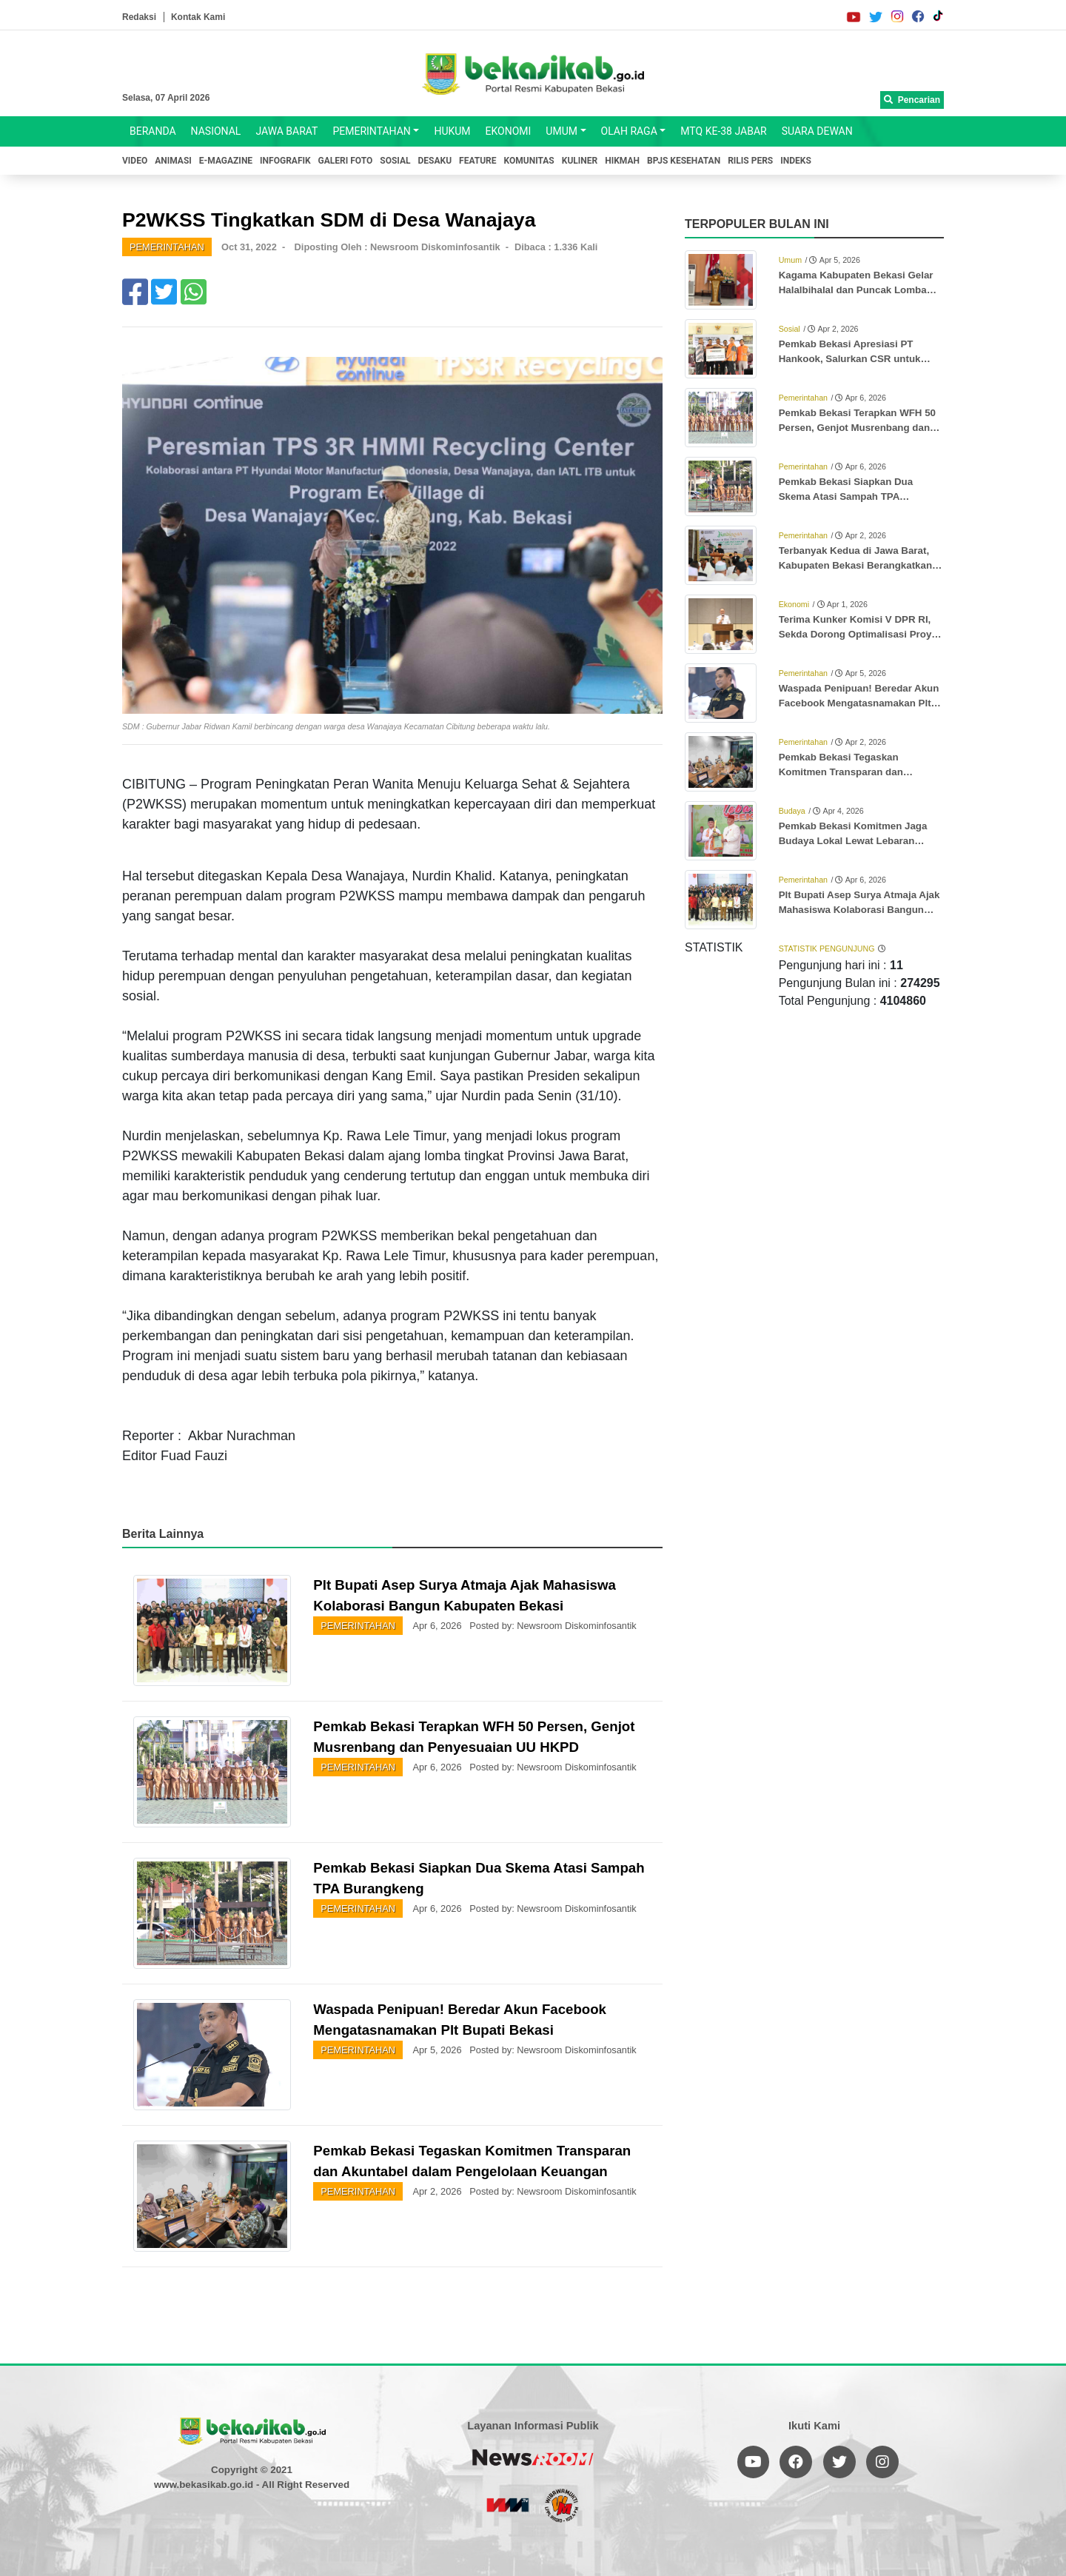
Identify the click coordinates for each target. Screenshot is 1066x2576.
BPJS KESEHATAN (683, 160)
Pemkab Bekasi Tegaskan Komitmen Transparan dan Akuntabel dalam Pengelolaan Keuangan (849, 766)
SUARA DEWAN (817, 131)
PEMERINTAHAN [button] (371, 131)
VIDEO (134, 160)
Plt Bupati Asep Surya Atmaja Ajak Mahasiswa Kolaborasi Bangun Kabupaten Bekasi (859, 903)
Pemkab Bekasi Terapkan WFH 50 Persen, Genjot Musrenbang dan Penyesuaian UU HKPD (857, 421)
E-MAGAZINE (225, 160)
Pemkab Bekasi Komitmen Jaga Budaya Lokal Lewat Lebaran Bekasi (853, 834)
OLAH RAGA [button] (629, 131)
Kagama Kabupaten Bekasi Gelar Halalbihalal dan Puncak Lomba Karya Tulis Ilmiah (856, 284)
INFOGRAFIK (285, 160)
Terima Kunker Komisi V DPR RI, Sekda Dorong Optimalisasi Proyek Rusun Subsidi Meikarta (860, 628)
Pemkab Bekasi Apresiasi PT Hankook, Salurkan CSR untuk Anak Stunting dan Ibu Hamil (850, 352)
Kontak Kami (198, 17)
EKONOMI (509, 131)
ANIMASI (173, 160)
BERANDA (153, 131)
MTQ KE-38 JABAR (723, 131)
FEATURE (477, 160)
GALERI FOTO (345, 160)
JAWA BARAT (286, 131)
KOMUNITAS (529, 160)
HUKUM (452, 131)
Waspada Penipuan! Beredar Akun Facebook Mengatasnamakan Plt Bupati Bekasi (859, 697)
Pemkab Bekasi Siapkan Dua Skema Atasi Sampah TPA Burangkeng (846, 490)
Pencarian (912, 100)
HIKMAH (622, 160)
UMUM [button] (561, 131)
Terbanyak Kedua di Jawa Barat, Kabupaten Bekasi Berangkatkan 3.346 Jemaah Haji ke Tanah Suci (855, 559)
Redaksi (139, 17)
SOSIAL (395, 160)
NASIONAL (216, 131)
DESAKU (435, 160)
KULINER (579, 160)
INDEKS (795, 160)
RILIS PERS (750, 160)
